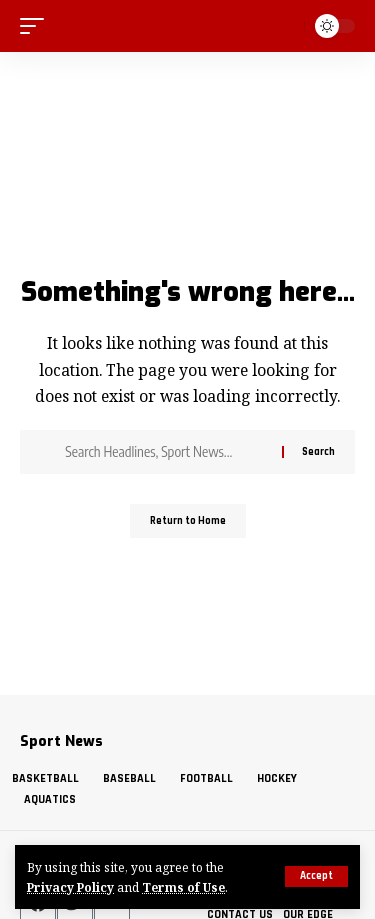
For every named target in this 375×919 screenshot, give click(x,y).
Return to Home (188, 521)
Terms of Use (183, 887)
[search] (286, 25)
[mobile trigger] (37, 26)
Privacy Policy (70, 887)
